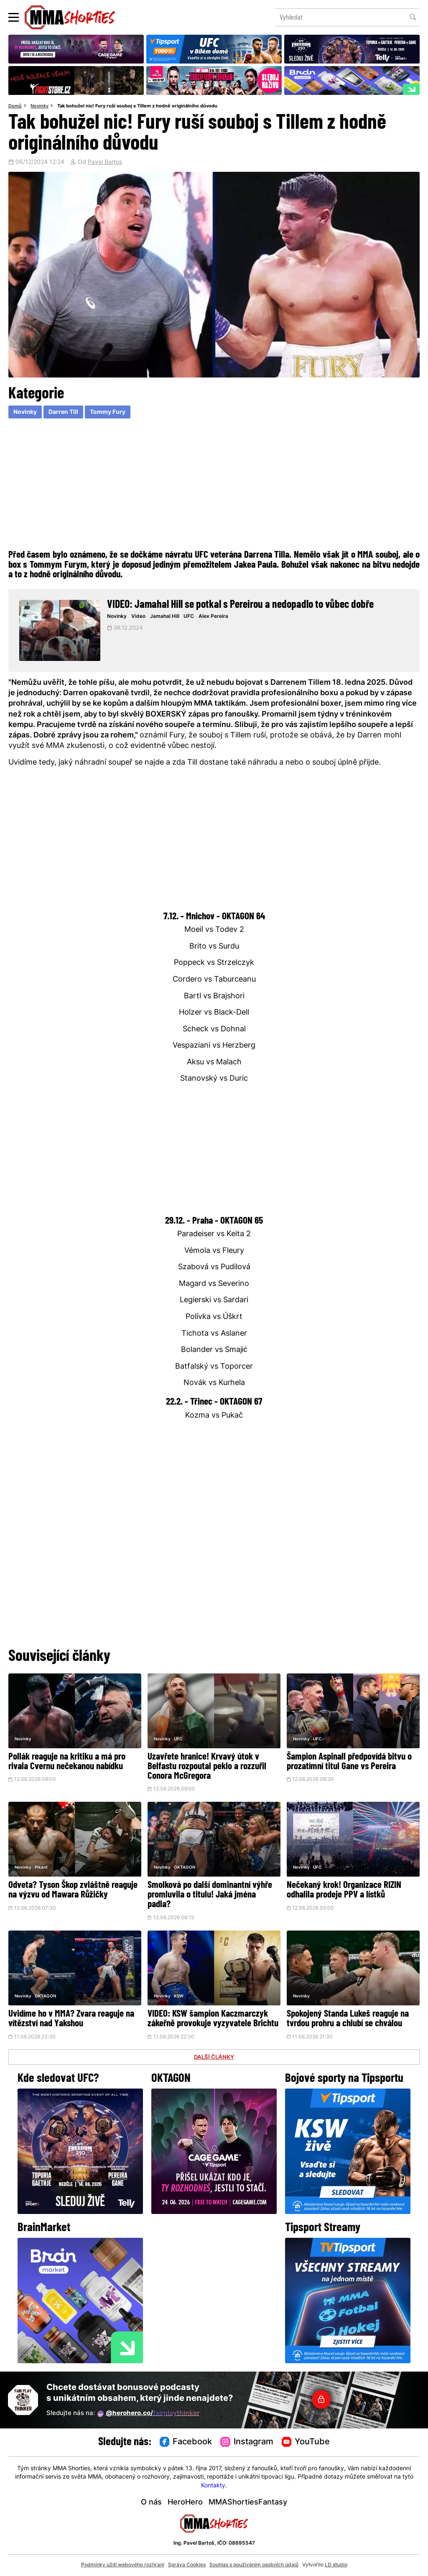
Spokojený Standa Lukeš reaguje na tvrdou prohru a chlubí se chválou (348, 2019)
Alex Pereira (213, 616)
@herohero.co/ (148, 2413)
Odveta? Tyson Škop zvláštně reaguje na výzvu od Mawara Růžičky (73, 1890)
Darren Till (63, 412)
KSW (178, 1996)
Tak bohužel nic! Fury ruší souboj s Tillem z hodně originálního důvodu (137, 106)
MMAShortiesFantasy (248, 2503)
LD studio (336, 2565)
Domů (15, 106)
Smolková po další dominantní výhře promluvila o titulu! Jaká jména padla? (210, 1895)
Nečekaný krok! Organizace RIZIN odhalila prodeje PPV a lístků (344, 1890)
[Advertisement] (214, 483)
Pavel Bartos (105, 163)
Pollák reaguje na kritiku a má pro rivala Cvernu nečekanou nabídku (66, 1762)
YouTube (306, 2442)
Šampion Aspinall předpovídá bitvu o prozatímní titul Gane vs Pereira (349, 1762)
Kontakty (213, 2486)
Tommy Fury (107, 412)
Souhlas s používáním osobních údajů (253, 2565)
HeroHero (185, 2503)
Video (138, 616)
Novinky (39, 106)
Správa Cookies (187, 2565)
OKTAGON (184, 1867)
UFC (188, 616)
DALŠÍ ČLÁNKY (214, 2057)
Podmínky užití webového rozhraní (122, 2565)
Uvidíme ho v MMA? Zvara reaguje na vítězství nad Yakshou (71, 2019)
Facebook (186, 2442)
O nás (151, 2503)
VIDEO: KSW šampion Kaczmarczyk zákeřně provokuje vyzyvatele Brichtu (213, 2019)
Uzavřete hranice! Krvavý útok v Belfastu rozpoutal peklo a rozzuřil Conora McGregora (207, 1766)
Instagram (246, 2442)
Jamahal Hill (164, 616)
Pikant (41, 1867)
